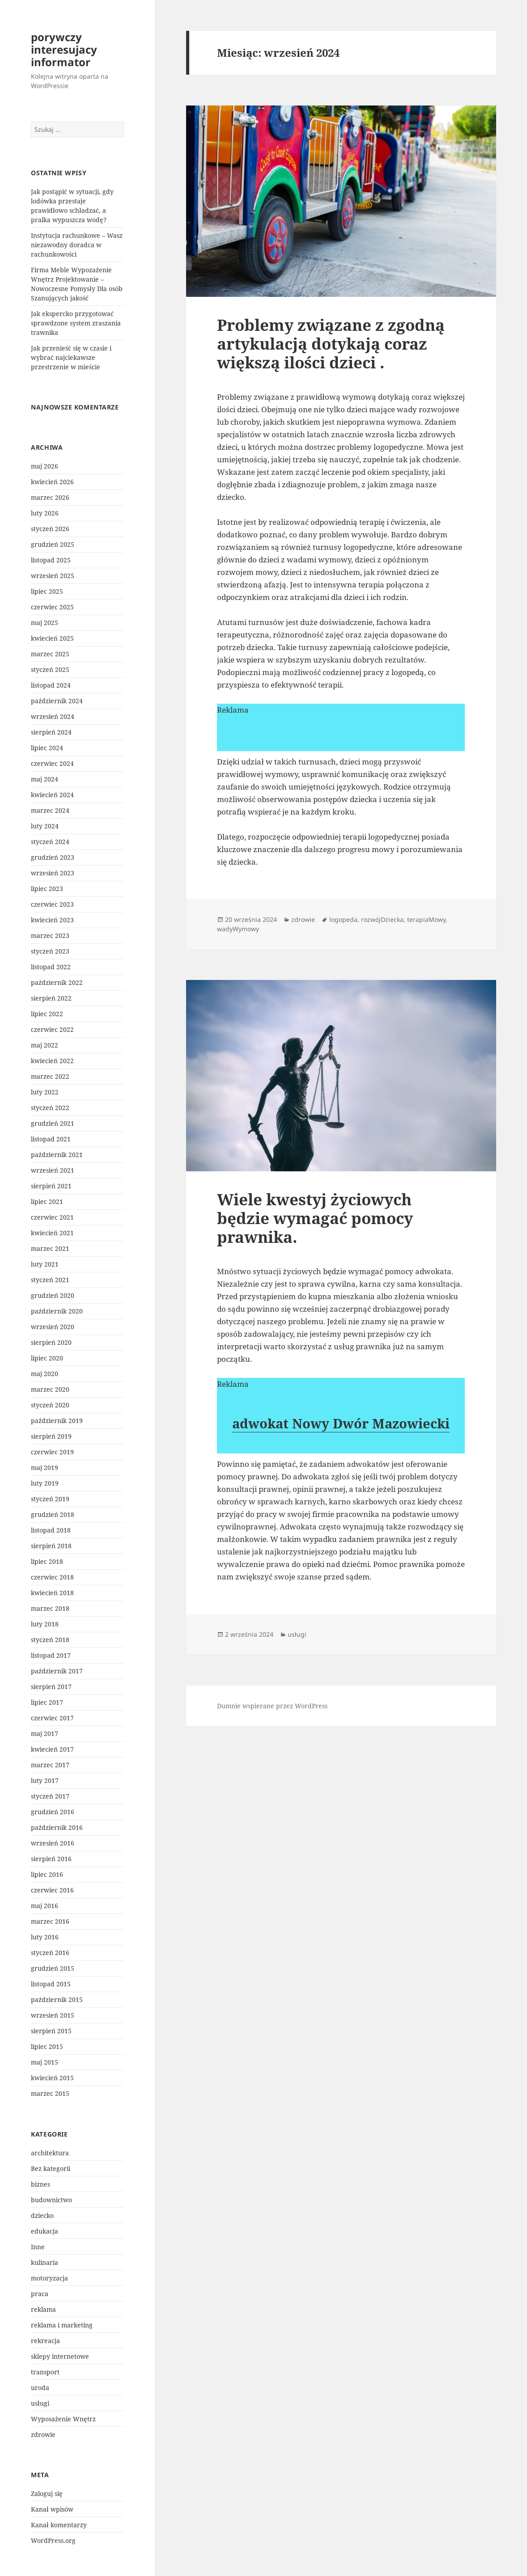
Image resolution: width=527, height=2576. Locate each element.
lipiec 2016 (47, 1874)
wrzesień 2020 (52, 1326)
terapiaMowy (426, 919)
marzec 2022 (50, 1076)
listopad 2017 (51, 1655)
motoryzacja (49, 2278)
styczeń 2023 (50, 951)
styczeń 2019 (50, 1499)
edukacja (44, 2231)
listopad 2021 (51, 1139)
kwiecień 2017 (52, 1749)
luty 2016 (45, 1937)
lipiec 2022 (47, 1013)
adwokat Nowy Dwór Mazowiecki (341, 1423)
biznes (40, 2184)
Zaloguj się (47, 2493)
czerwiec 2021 (52, 1217)
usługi (40, 2403)
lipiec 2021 (47, 1201)
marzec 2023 (50, 935)
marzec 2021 (50, 1248)
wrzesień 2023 (52, 873)
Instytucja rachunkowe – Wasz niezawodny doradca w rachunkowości (77, 244)
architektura (50, 2153)
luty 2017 (45, 1780)
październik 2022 (57, 982)
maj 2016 (44, 1905)
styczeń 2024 (50, 841)
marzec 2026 (50, 497)
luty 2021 (45, 1264)
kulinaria (44, 2262)
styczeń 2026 (50, 528)
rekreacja (45, 2340)
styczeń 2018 (50, 1639)
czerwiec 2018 (52, 1577)
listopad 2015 (51, 1984)
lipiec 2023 (47, 888)
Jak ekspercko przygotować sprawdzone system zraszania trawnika (76, 323)
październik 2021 (57, 1154)
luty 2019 (45, 1483)
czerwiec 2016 (52, 1890)
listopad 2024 (51, 685)
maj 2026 (44, 466)
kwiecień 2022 (52, 1060)
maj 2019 (44, 1467)
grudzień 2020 (52, 1295)
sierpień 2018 (51, 1545)
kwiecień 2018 (52, 1592)
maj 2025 (44, 622)
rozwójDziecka (382, 919)
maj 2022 (44, 1045)
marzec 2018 (50, 1608)
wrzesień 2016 (52, 1843)
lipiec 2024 (47, 747)
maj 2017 (44, 1733)
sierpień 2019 (51, 1436)
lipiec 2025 (47, 591)
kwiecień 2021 (52, 1233)
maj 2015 (44, 2062)
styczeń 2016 (50, 1952)
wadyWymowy (238, 929)
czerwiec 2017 (52, 1718)
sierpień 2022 (51, 998)
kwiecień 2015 (52, 2077)
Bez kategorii (50, 2168)
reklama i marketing (62, 2325)
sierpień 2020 (51, 1342)
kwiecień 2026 (52, 481)
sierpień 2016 (51, 1858)
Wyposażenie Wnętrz (63, 2419)
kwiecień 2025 (52, 638)
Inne (38, 2246)
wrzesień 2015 (52, 2015)
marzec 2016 (50, 1921)
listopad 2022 (51, 967)
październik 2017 (57, 1671)
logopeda (343, 919)
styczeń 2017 (50, 1796)
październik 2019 (57, 1420)
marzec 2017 (50, 1765)
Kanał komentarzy (59, 2525)
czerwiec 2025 (52, 607)
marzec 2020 (50, 1389)
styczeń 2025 (50, 669)
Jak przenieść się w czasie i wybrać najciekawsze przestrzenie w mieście (71, 357)
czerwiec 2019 (52, 1452)
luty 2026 (45, 513)
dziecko (42, 2215)
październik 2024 (57, 701)
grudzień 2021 (52, 1123)
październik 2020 (57, 1311)
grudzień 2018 (52, 1514)
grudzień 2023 (52, 857)
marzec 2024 (50, 810)
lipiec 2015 (47, 2046)
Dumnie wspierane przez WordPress (272, 1706)
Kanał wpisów (52, 2509)
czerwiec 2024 (52, 763)
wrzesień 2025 (52, 575)
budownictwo (51, 2200)
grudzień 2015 (52, 1968)
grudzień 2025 (52, 544)
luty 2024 (45, 826)
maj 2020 (44, 1373)
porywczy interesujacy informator (64, 49)
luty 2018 (45, 1624)
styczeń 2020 (50, 1405)
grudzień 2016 (52, 1811)
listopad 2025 (51, 560)
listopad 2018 (51, 1530)
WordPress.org (53, 2540)
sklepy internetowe (60, 2356)
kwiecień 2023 (52, 920)
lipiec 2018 (47, 1561)
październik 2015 (57, 1999)
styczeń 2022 (50, 1107)
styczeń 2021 (50, 1279)
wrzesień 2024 (52, 716)
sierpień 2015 (51, 2031)
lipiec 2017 (47, 1702)
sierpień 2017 (51, 1686)
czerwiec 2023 (52, 904)
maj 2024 (44, 779)
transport (45, 2372)
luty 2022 (45, 1092)
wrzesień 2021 (52, 1170)
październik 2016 (57, 1827)
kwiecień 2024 (52, 794)
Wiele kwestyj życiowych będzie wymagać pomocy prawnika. (315, 1218)
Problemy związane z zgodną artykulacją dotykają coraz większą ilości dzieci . (331, 343)
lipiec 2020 (47, 1358)
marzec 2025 (50, 654)
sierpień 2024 (51, 732)
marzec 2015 (50, 2093)
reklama (43, 2309)
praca (39, 2293)
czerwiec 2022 (52, 1029)
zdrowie (43, 2434)
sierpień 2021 (51, 1186)
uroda (40, 2387)
